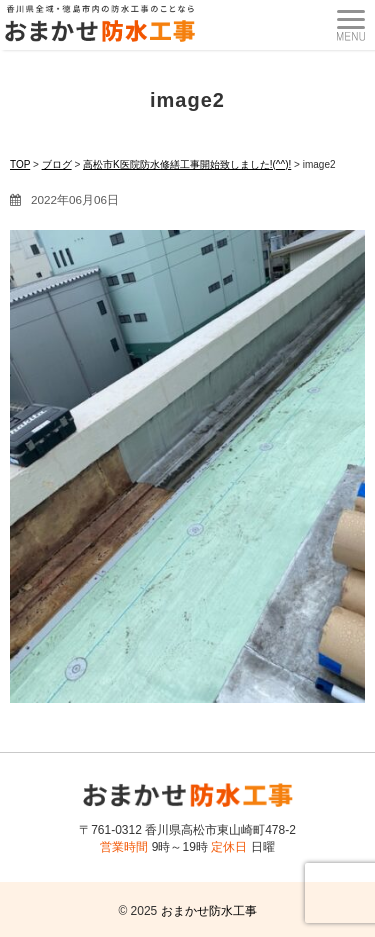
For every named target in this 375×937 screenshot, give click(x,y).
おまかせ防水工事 (209, 911)
